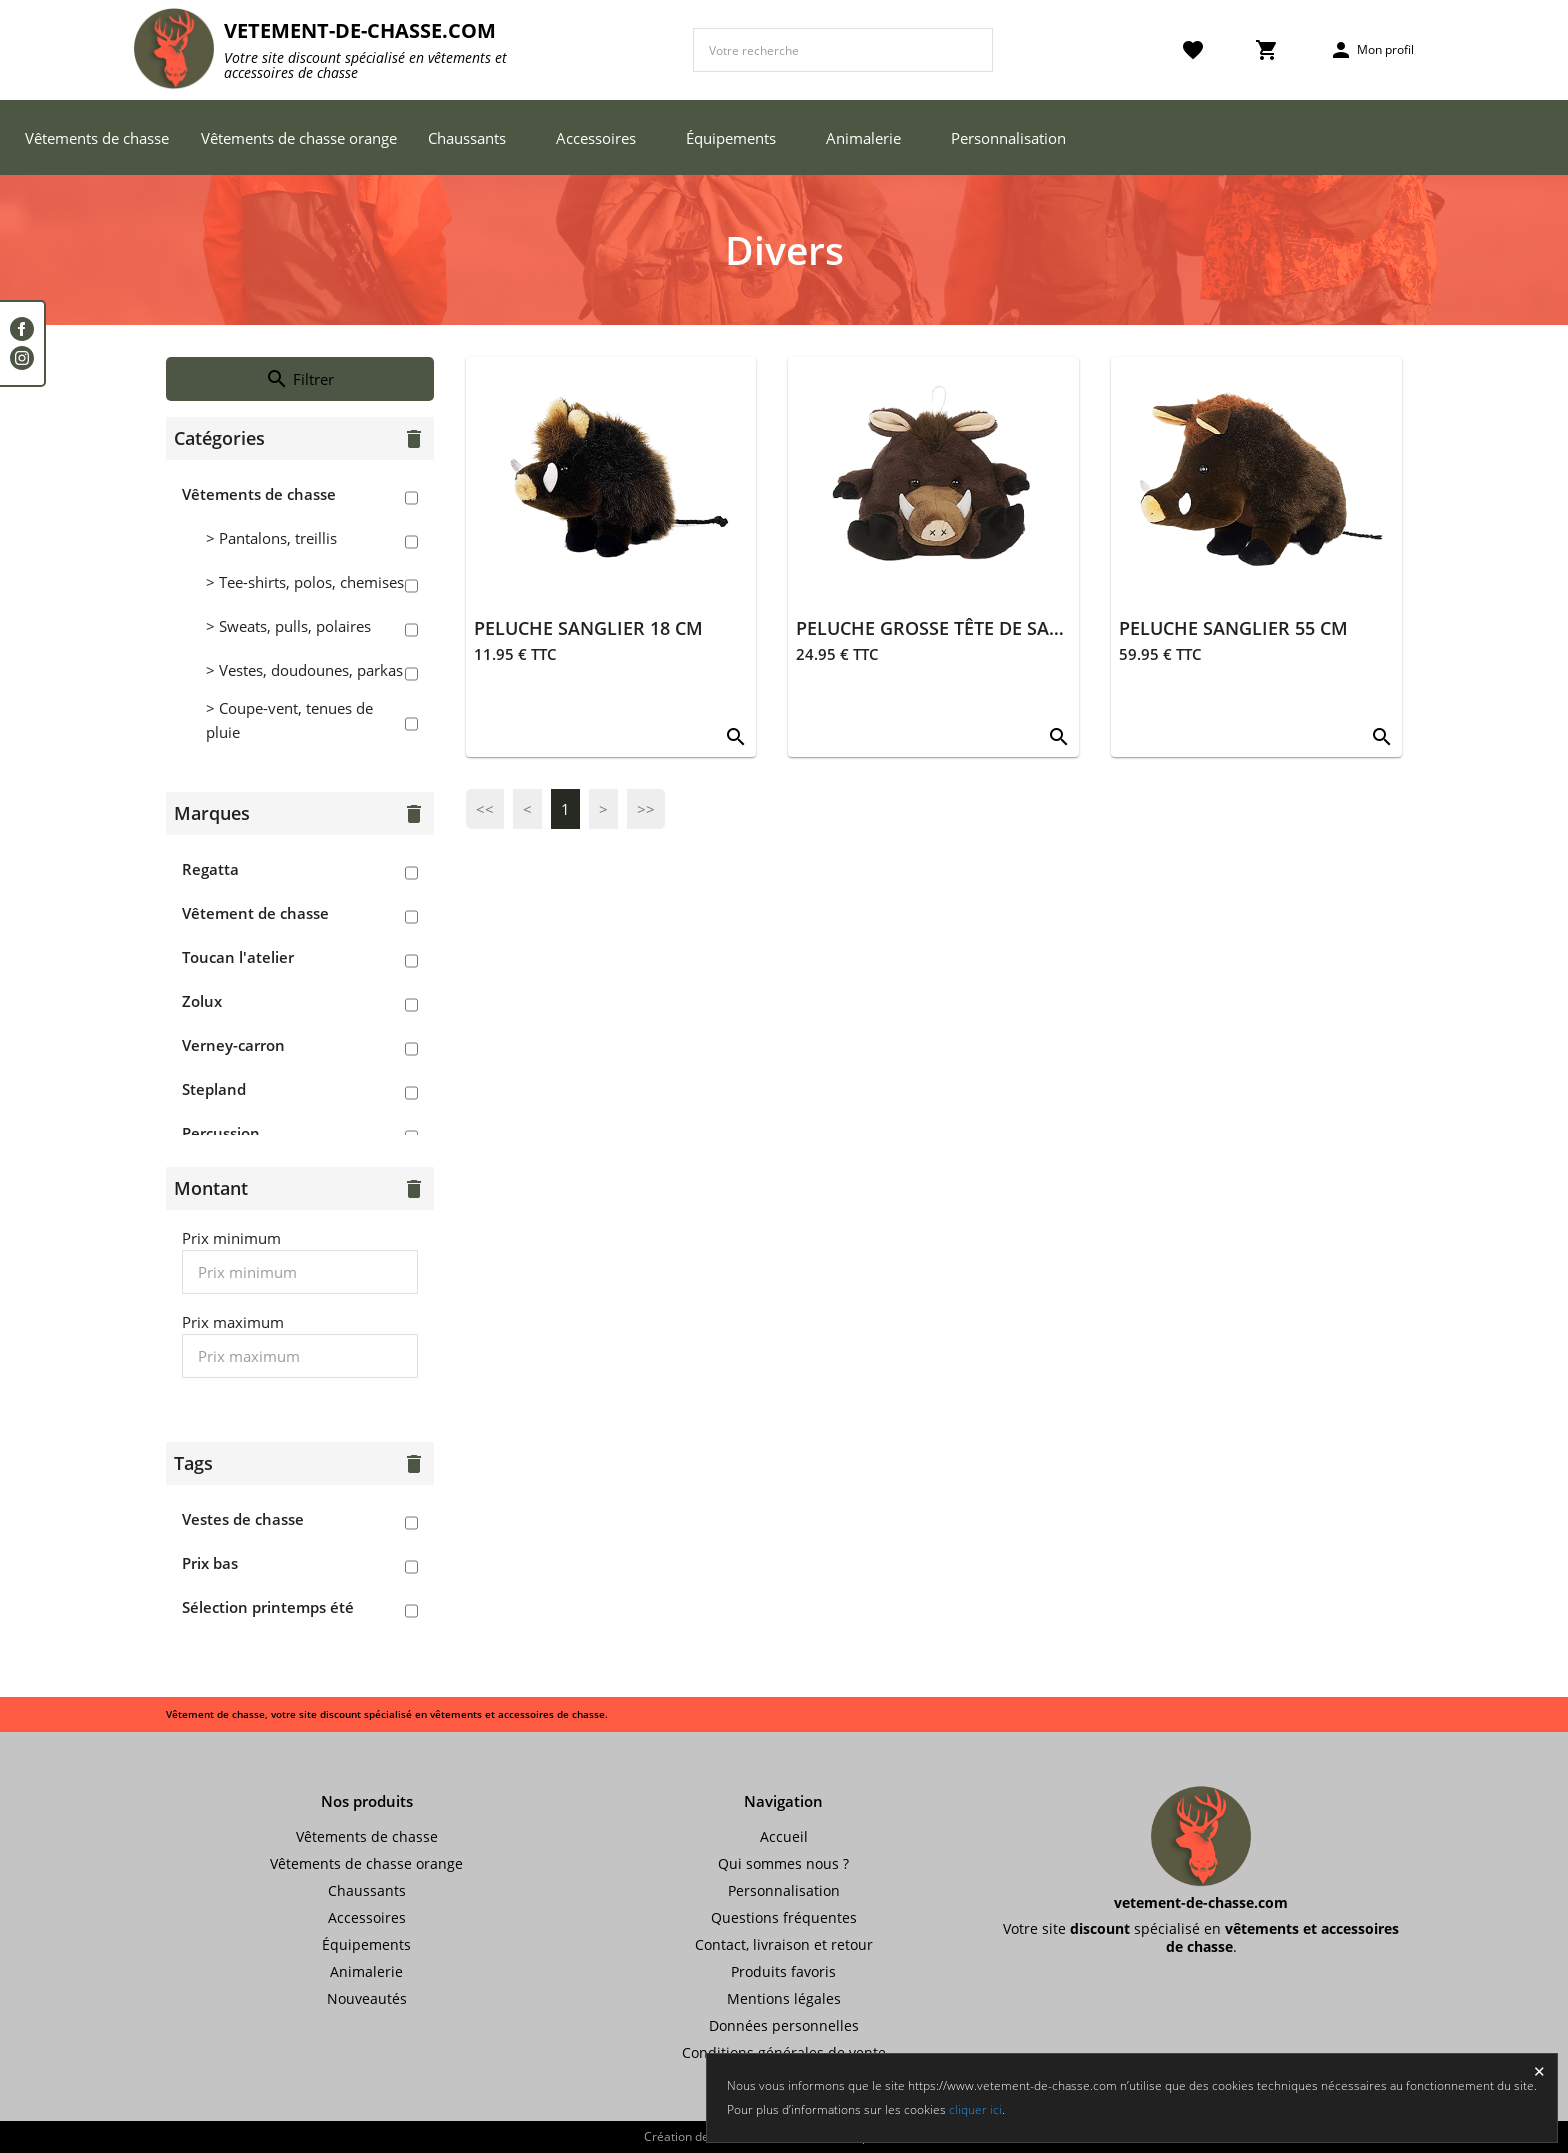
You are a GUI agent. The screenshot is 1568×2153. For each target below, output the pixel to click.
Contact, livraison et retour (784, 1944)
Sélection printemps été (268, 1607)
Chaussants (467, 138)
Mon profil (1371, 50)
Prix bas (210, 1563)
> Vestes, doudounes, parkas (304, 670)
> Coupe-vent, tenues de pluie (289, 720)
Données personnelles (784, 2025)
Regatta (210, 869)
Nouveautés (367, 1998)
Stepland (214, 1089)
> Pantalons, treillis (271, 538)
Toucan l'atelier (238, 957)
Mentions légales (784, 1998)
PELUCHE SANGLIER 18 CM (588, 628)
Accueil (784, 1836)
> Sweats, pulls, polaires (288, 626)
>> (646, 809)
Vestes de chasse (243, 1519)
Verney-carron (233, 1045)
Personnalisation (1008, 138)
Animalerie (863, 138)
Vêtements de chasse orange (299, 138)
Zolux (202, 1001)
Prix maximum (233, 1322)
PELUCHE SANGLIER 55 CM (1233, 628)
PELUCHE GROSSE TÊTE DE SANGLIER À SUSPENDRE (1017, 628)
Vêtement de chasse (255, 913)
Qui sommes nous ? (783, 1863)
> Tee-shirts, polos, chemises (305, 582)
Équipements (731, 138)
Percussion (221, 1133)
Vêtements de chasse (97, 138)
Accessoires (596, 138)
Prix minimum (231, 1238)
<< (485, 809)
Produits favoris (783, 1971)
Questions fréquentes (784, 1917)
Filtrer (299, 379)
